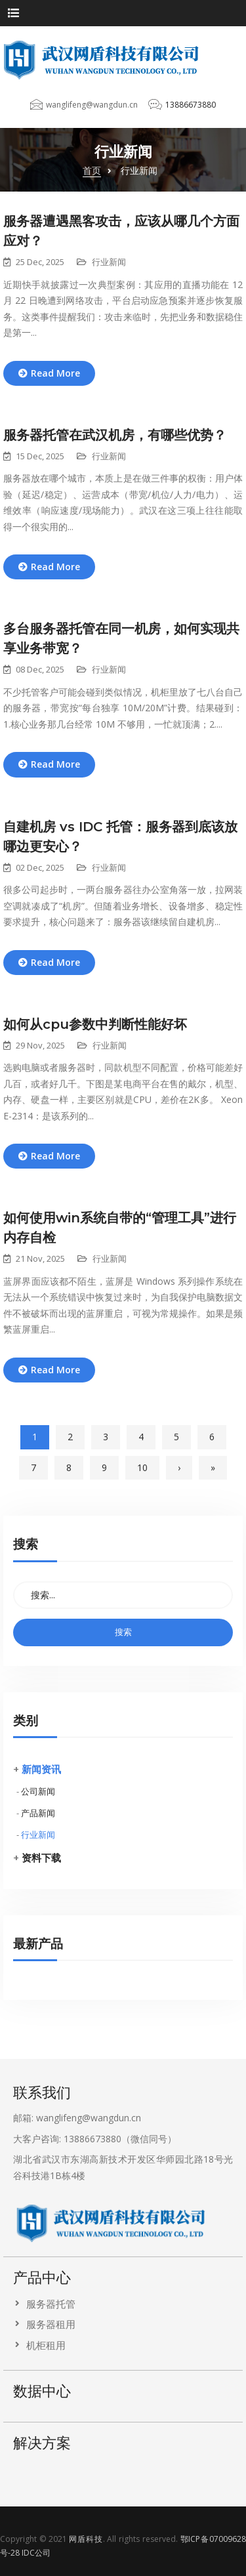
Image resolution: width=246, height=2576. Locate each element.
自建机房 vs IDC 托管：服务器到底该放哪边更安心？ (120, 836)
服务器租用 (50, 2324)
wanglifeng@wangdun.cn (92, 104)
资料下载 (41, 1857)
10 (142, 1467)
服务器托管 (50, 2303)
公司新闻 (38, 1791)
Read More (55, 373)
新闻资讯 (41, 1769)
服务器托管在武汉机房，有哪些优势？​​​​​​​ (114, 435)
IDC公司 (36, 2552)
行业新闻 (38, 1834)
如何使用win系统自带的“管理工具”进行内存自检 (119, 1227)
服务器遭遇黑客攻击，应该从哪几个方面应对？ (121, 231)
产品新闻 (38, 1813)
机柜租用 (46, 2345)
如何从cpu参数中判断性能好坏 (95, 1024)
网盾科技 (85, 2539)
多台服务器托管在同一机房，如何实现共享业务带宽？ (121, 638)
